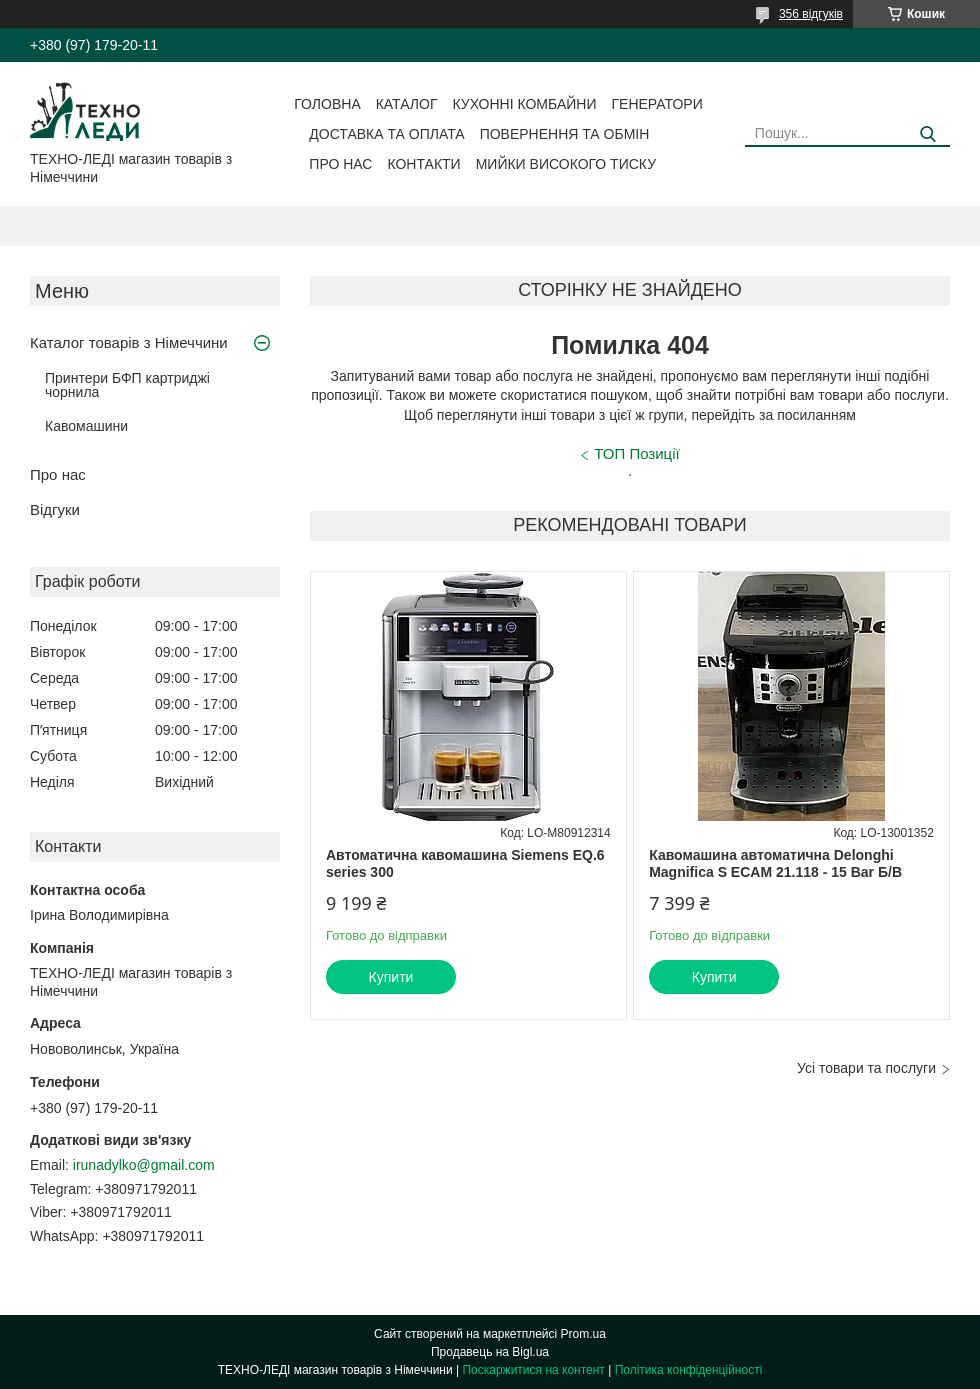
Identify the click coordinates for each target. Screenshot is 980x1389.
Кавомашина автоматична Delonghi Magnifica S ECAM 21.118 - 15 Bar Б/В (775, 864)
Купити (391, 977)
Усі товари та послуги (866, 1068)
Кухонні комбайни (525, 104)
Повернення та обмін (565, 134)
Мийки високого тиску (566, 164)
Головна (327, 104)
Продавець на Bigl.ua (490, 1352)
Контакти (423, 164)
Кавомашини (86, 426)
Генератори (657, 104)
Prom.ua (583, 1334)
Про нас (340, 164)
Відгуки (55, 509)
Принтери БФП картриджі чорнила (127, 385)
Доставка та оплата (386, 134)
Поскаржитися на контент (533, 1370)
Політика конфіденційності (689, 1370)
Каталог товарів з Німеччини (129, 342)
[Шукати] (927, 134)
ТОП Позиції (636, 453)
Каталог (407, 104)
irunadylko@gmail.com (144, 1165)
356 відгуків (811, 14)
